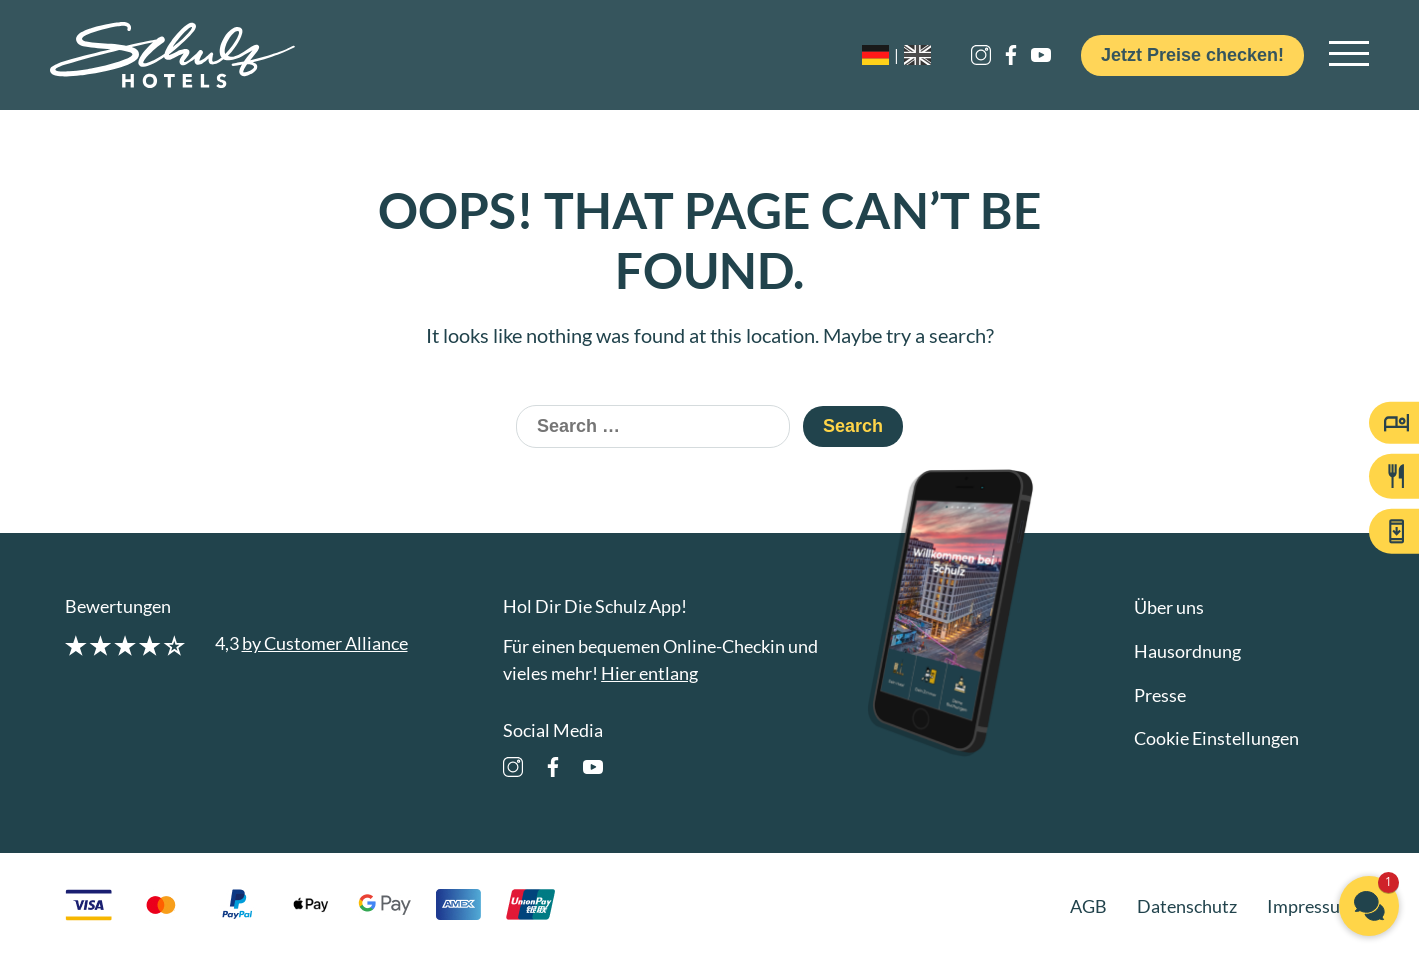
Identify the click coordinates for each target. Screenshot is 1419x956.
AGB (1088, 906)
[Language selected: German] (916, 55)
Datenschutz (1187, 906)
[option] (922, 55)
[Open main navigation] (1349, 55)
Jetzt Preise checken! (1192, 55)
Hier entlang (649, 673)
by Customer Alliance (325, 643)
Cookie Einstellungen (1216, 738)
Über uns (1169, 607)
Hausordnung (1187, 651)
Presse (1160, 695)
